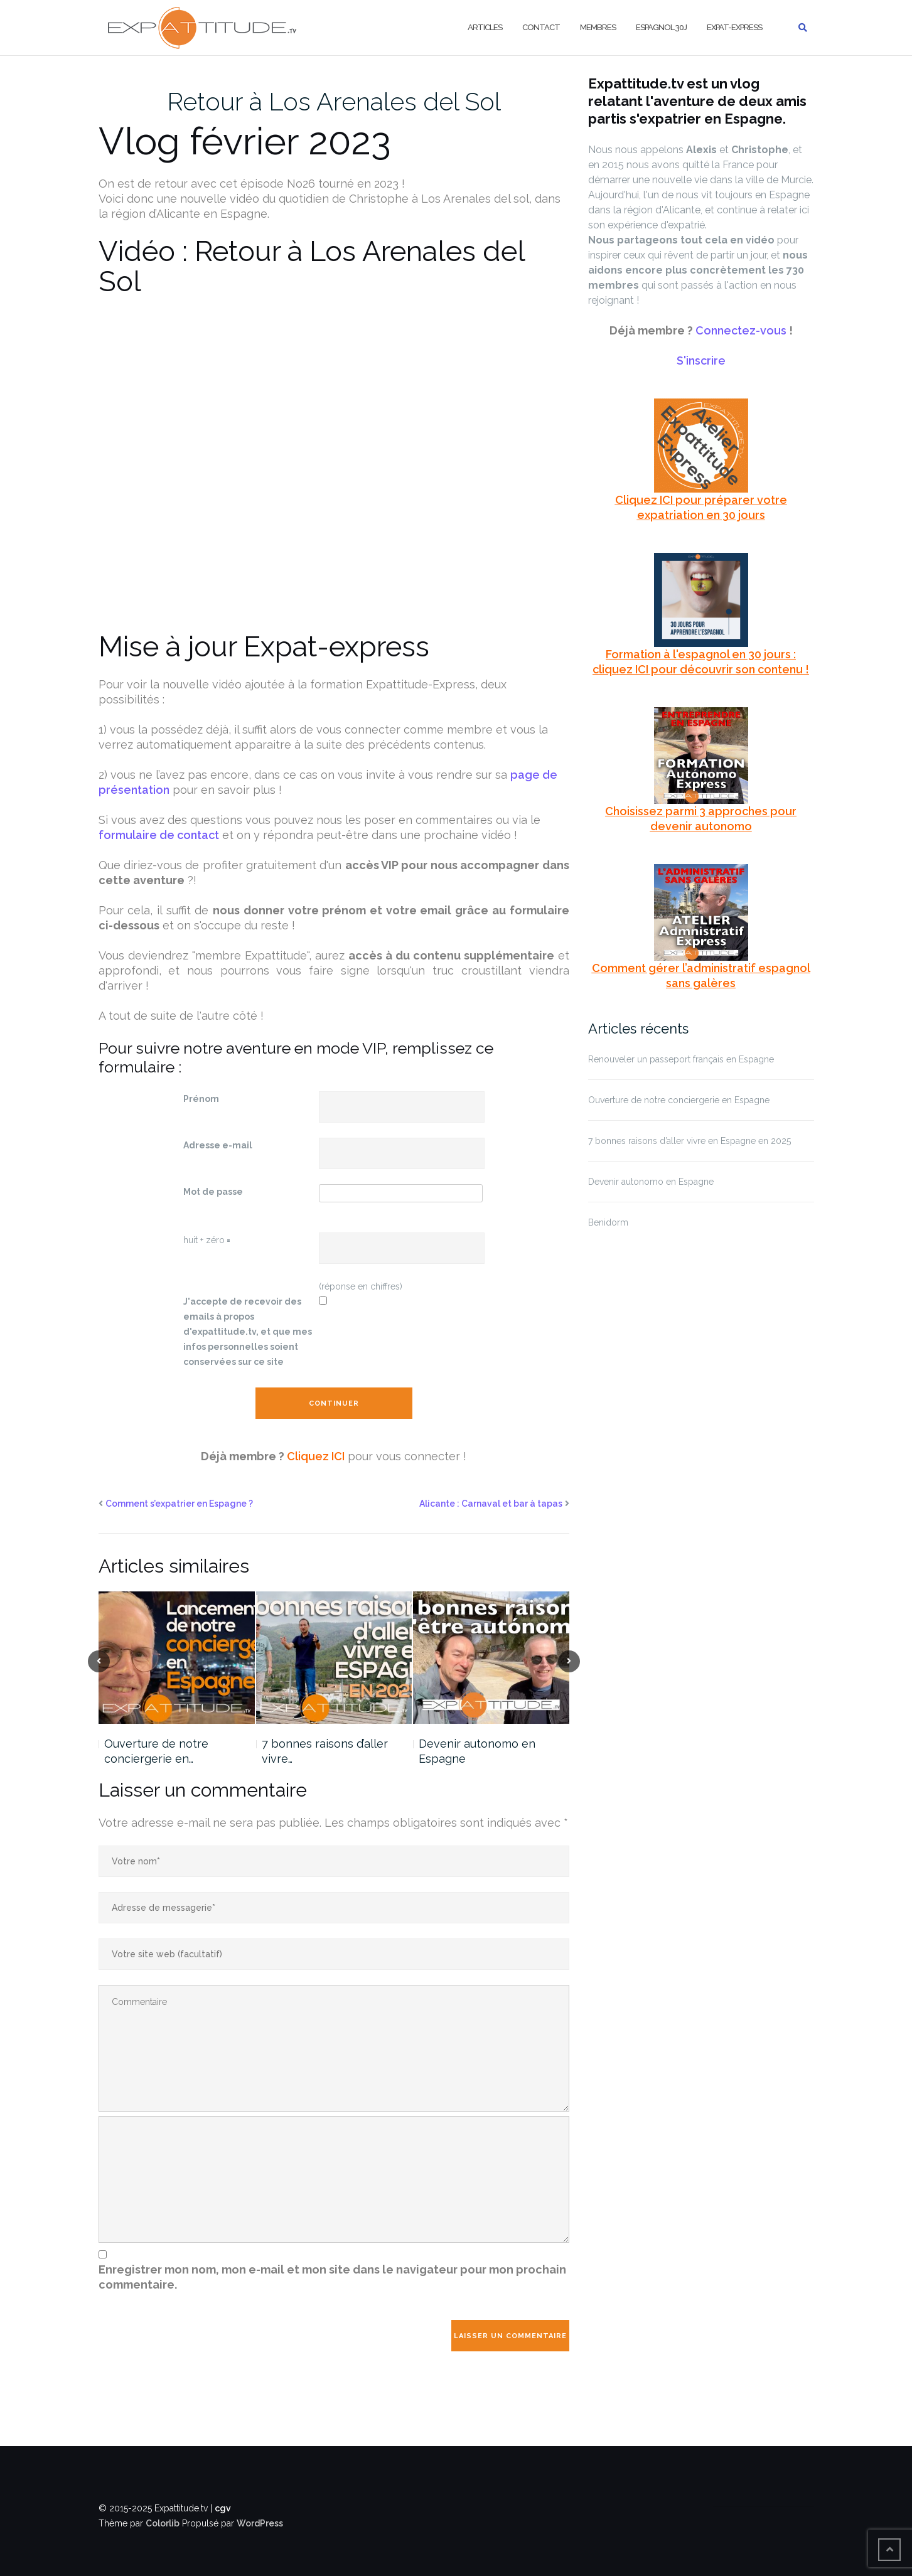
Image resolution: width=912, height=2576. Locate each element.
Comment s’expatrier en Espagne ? (179, 1504)
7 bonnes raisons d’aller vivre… (325, 1751)
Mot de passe (213, 1192)
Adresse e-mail (217, 1145)
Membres (598, 27)
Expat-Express (734, 27)
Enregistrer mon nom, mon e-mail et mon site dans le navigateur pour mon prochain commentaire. (332, 2277)
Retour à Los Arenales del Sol (334, 101)
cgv (223, 2508)
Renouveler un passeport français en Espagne (681, 1059)
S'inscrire (701, 360)
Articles (485, 27)
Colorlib (163, 2523)
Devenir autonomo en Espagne (477, 1751)
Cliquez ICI (316, 1456)
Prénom (201, 1099)
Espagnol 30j (661, 27)
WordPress (260, 2523)
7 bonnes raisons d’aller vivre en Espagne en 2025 (689, 1141)
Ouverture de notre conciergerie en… (156, 1751)
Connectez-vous (740, 330)
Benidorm (608, 1222)
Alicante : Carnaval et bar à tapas (490, 1504)
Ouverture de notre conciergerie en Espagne (679, 1100)
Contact (541, 27)
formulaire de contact (159, 835)
